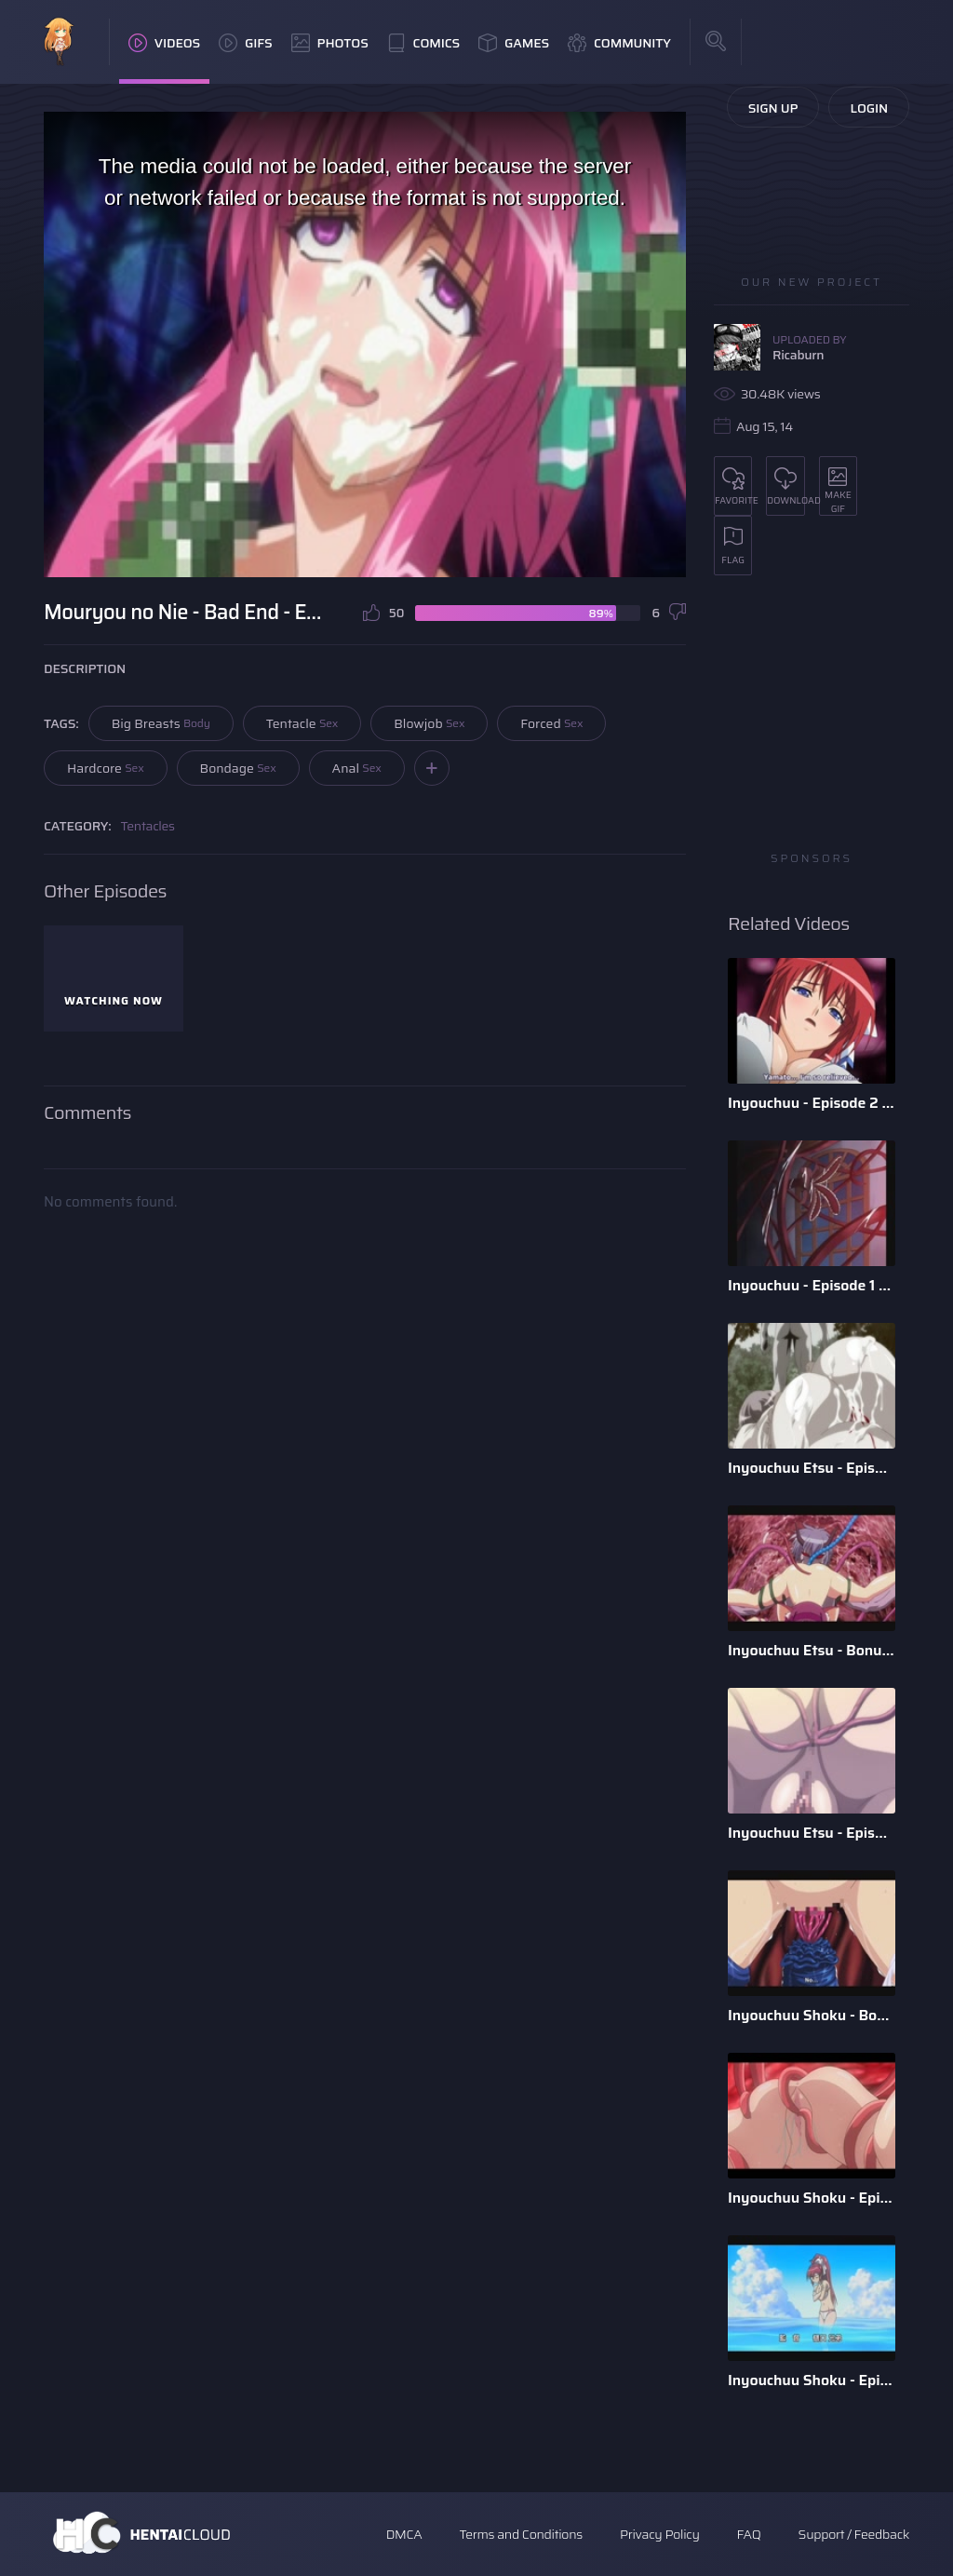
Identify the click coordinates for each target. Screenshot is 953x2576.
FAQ (749, 2534)
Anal (357, 768)
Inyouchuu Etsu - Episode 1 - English (811, 1832)
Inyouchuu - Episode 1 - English (811, 1285)
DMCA (404, 2534)
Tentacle (302, 723)
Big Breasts (161, 723)
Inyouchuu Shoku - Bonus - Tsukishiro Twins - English (811, 2015)
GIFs (246, 43)
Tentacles (148, 826)
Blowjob (429, 723)
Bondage (238, 768)
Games (513, 43)
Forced (551, 723)
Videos (164, 43)
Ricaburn (798, 354)
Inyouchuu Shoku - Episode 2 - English (811, 2197)
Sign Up (773, 108)
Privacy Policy (660, 2534)
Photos (330, 43)
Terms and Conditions (520, 2534)
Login (869, 108)
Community (619, 43)
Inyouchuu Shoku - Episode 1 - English (811, 2380)
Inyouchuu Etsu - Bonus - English (811, 1650)
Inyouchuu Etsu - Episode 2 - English (811, 1467)
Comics (423, 43)
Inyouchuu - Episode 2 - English (811, 1102)
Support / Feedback (854, 2534)
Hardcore (105, 768)
